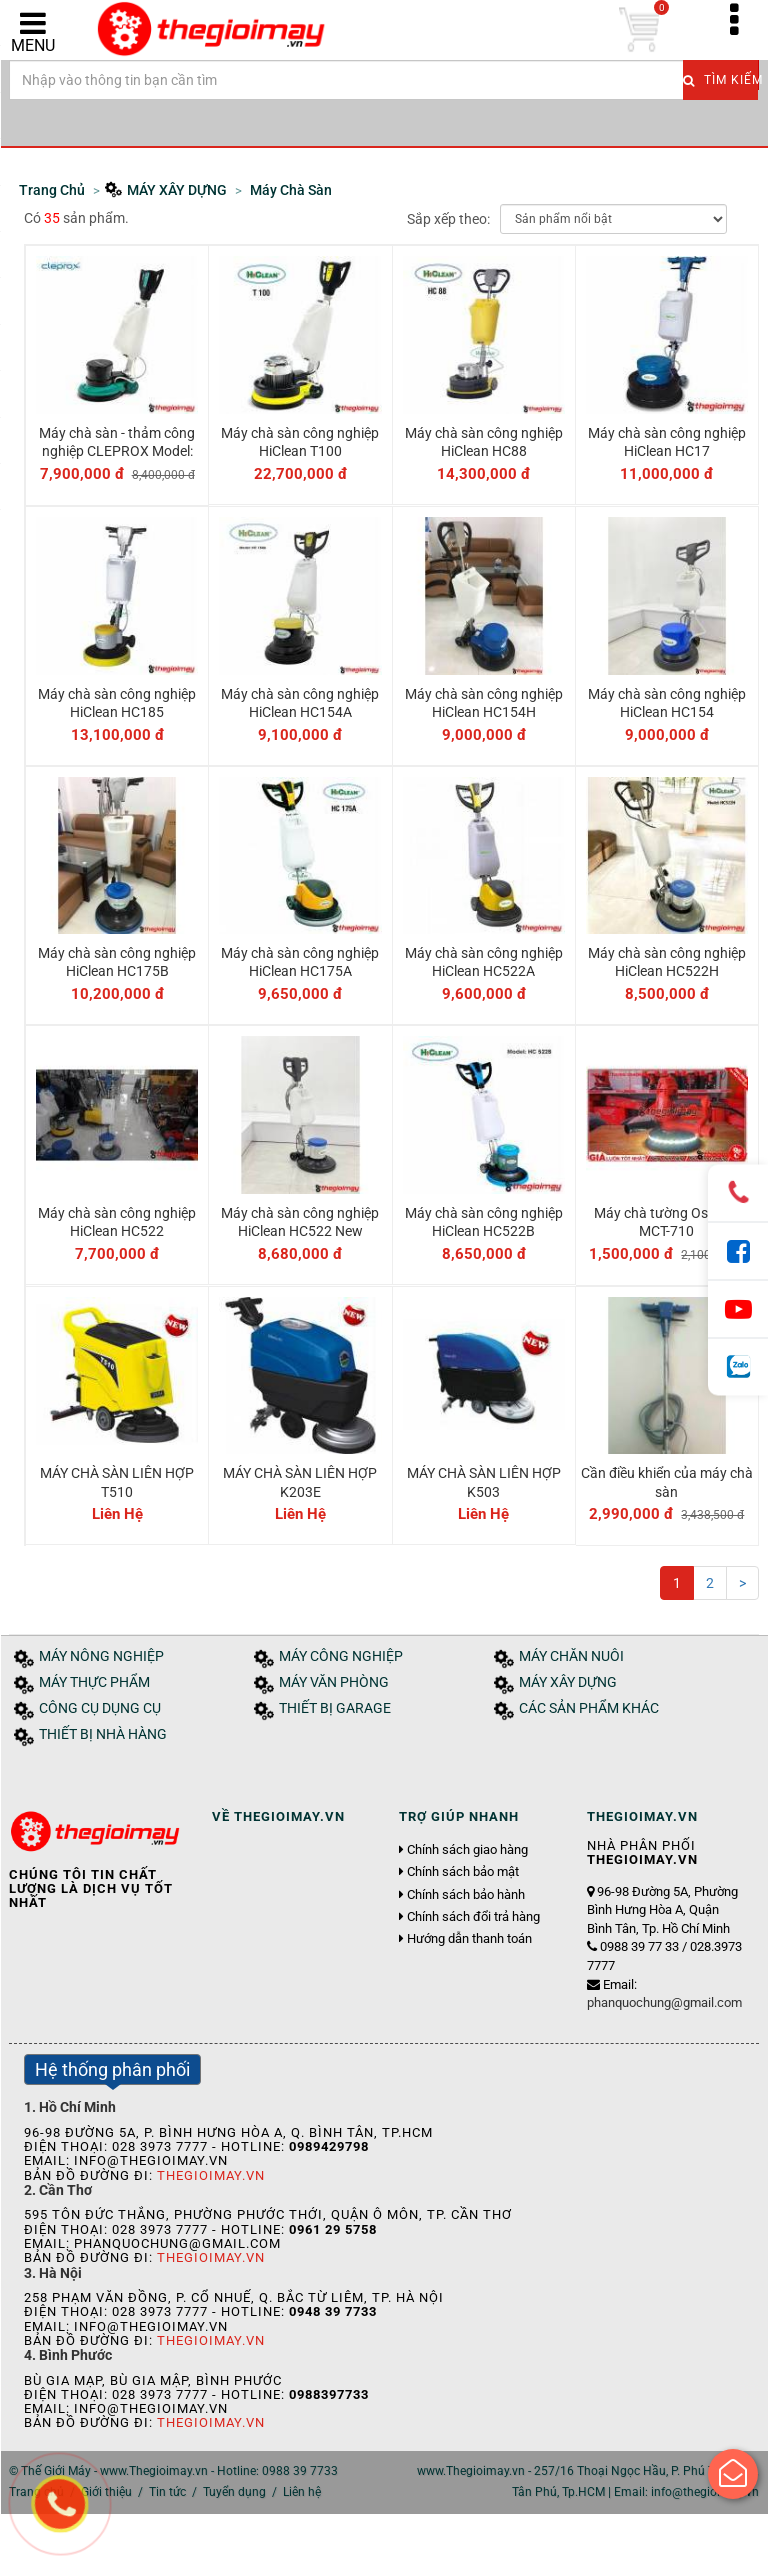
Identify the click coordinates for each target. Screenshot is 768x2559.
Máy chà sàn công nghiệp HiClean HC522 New (300, 1222)
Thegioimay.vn (211, 2175)
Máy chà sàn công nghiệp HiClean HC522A (484, 962)
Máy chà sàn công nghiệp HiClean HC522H (667, 962)
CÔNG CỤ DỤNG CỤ (100, 1708)
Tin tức (167, 2492)
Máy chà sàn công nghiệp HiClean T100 (300, 442)
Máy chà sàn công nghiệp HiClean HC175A (300, 962)
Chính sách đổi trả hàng (473, 1917)
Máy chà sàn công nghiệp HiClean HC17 (667, 442)
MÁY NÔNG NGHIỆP (101, 1656)
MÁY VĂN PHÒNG (334, 1682)
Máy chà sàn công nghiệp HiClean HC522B (484, 1222)
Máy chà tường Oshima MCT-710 (666, 1222)
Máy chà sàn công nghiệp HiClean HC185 (117, 703)
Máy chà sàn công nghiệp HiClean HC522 (117, 1222)
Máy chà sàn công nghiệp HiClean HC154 (667, 703)
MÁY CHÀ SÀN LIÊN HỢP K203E (300, 1482)
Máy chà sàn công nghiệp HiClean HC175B (117, 962)
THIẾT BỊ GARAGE (335, 1708)
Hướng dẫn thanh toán (469, 1939)
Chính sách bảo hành (466, 1895)
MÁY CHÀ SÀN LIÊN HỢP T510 (117, 1482)
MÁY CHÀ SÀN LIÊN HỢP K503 (484, 1482)
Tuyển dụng (234, 2492)
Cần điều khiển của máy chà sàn (667, 1482)
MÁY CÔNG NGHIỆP (341, 1656)
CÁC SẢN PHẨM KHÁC (589, 1708)
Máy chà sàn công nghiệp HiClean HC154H (484, 703)
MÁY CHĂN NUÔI (571, 1656)
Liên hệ (302, 2492)
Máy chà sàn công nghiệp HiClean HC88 (484, 442)
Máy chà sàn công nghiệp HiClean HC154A (300, 703)
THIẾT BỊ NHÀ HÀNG (103, 1734)
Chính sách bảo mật (463, 1872)
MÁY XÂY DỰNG (568, 1682)
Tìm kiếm (720, 80)
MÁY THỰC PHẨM (94, 1682)
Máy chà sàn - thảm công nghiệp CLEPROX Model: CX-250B (117, 451)
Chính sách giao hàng (467, 1850)
